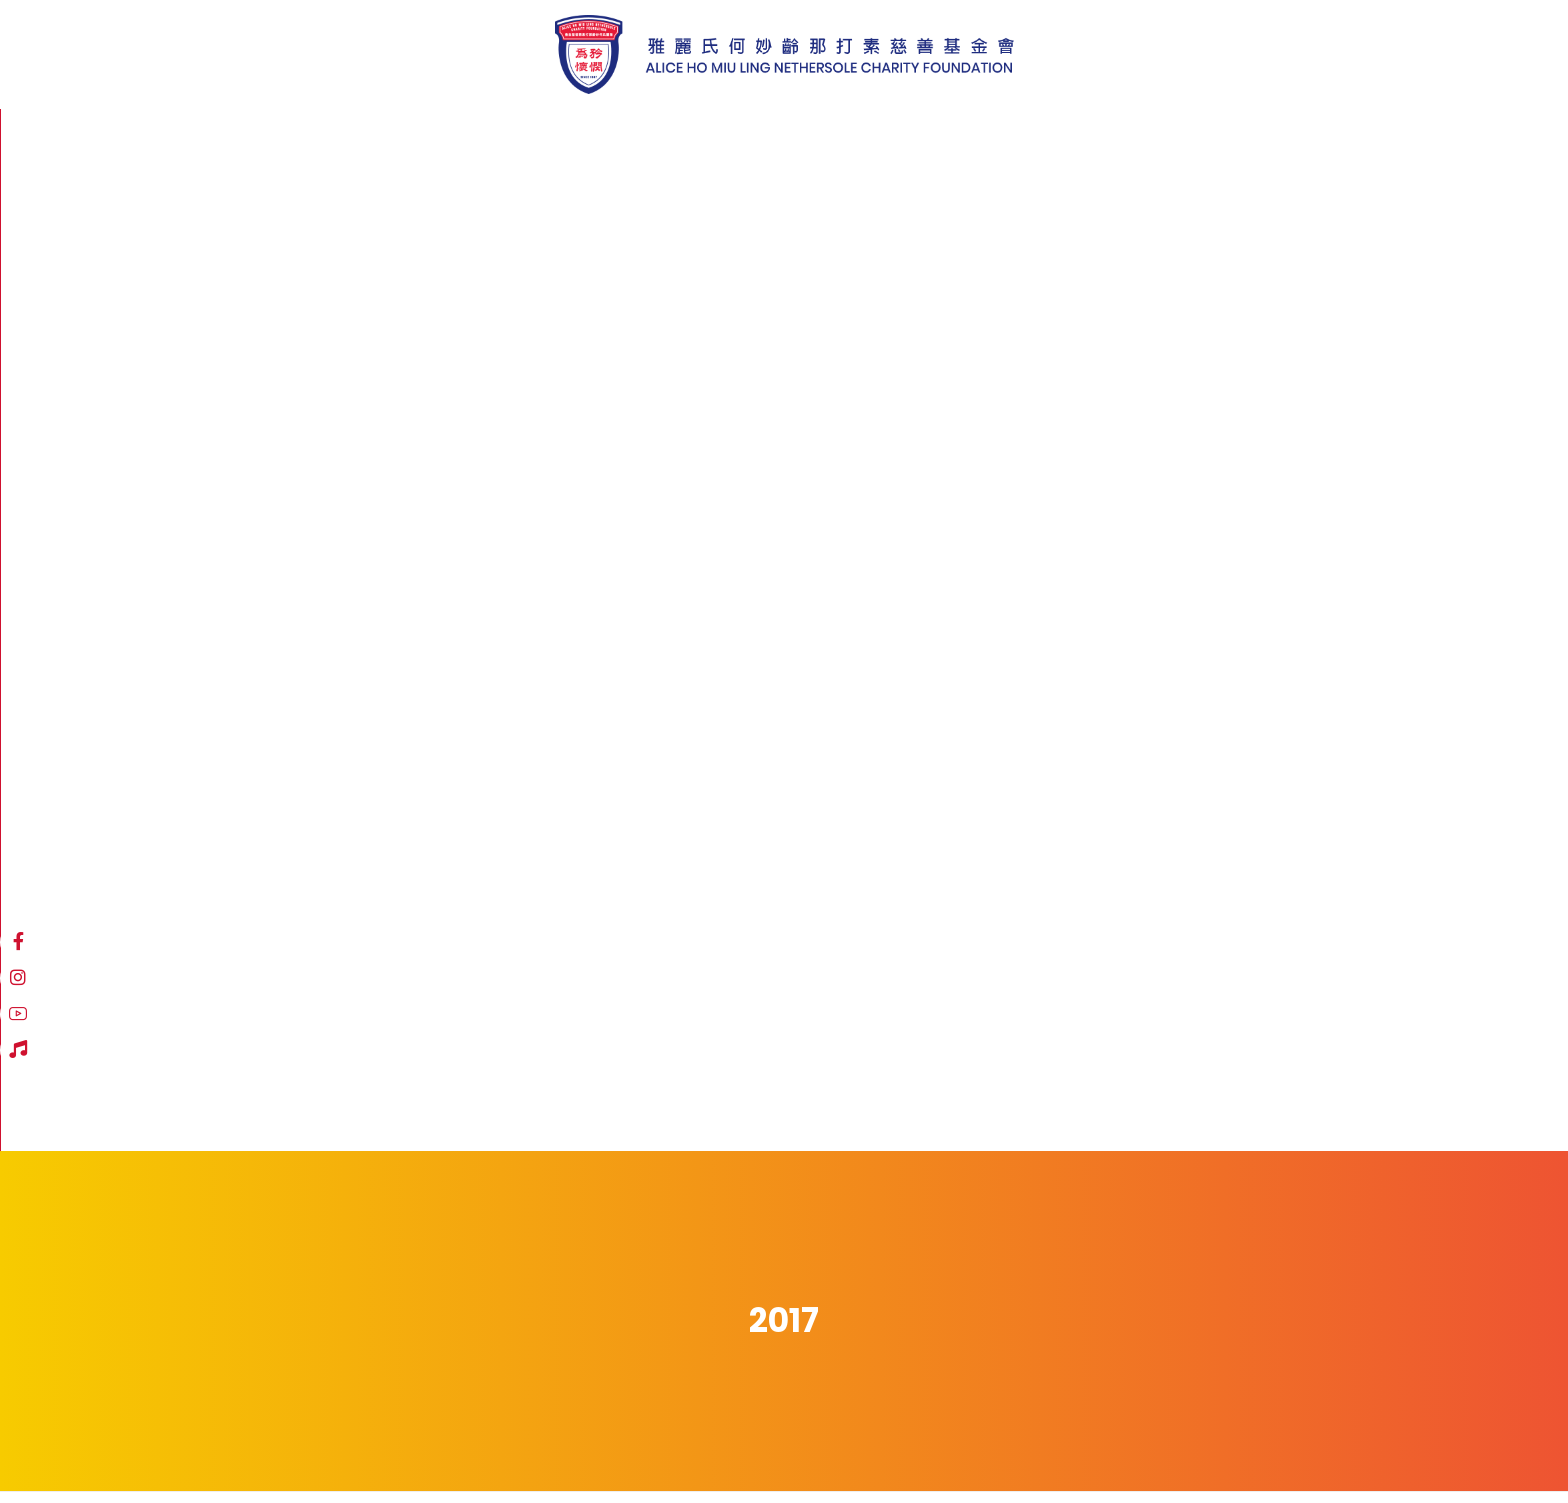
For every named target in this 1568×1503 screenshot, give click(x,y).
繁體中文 (1203, 138)
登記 (1025, 1333)
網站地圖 (222, 1444)
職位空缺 (470, 1444)
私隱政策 (386, 1444)
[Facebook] (1029, 137)
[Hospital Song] (1137, 137)
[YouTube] (1101, 137)
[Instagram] (1065, 137)
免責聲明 (302, 1444)
